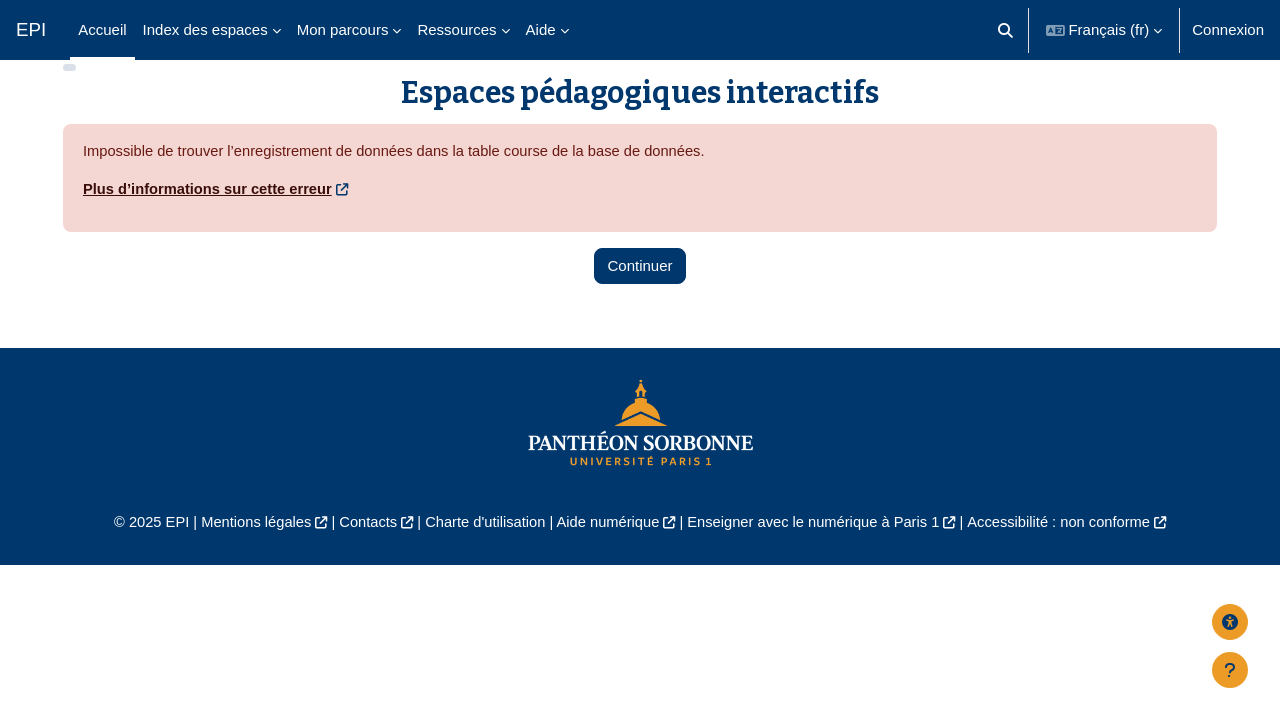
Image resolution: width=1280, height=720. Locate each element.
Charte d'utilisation (481, 552)
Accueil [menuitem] (102, 29)
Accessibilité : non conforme (1069, 552)
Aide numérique (606, 552)
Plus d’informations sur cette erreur (210, 218)
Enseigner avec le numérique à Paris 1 (818, 552)
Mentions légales (246, 552)
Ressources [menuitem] (456, 29)
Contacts (361, 552)
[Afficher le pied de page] (1230, 670)
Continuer (639, 295)
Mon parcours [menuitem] (343, 29)
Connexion (1228, 29)
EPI (31, 29)
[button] (1005, 30)
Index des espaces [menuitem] (205, 29)
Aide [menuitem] (541, 29)
